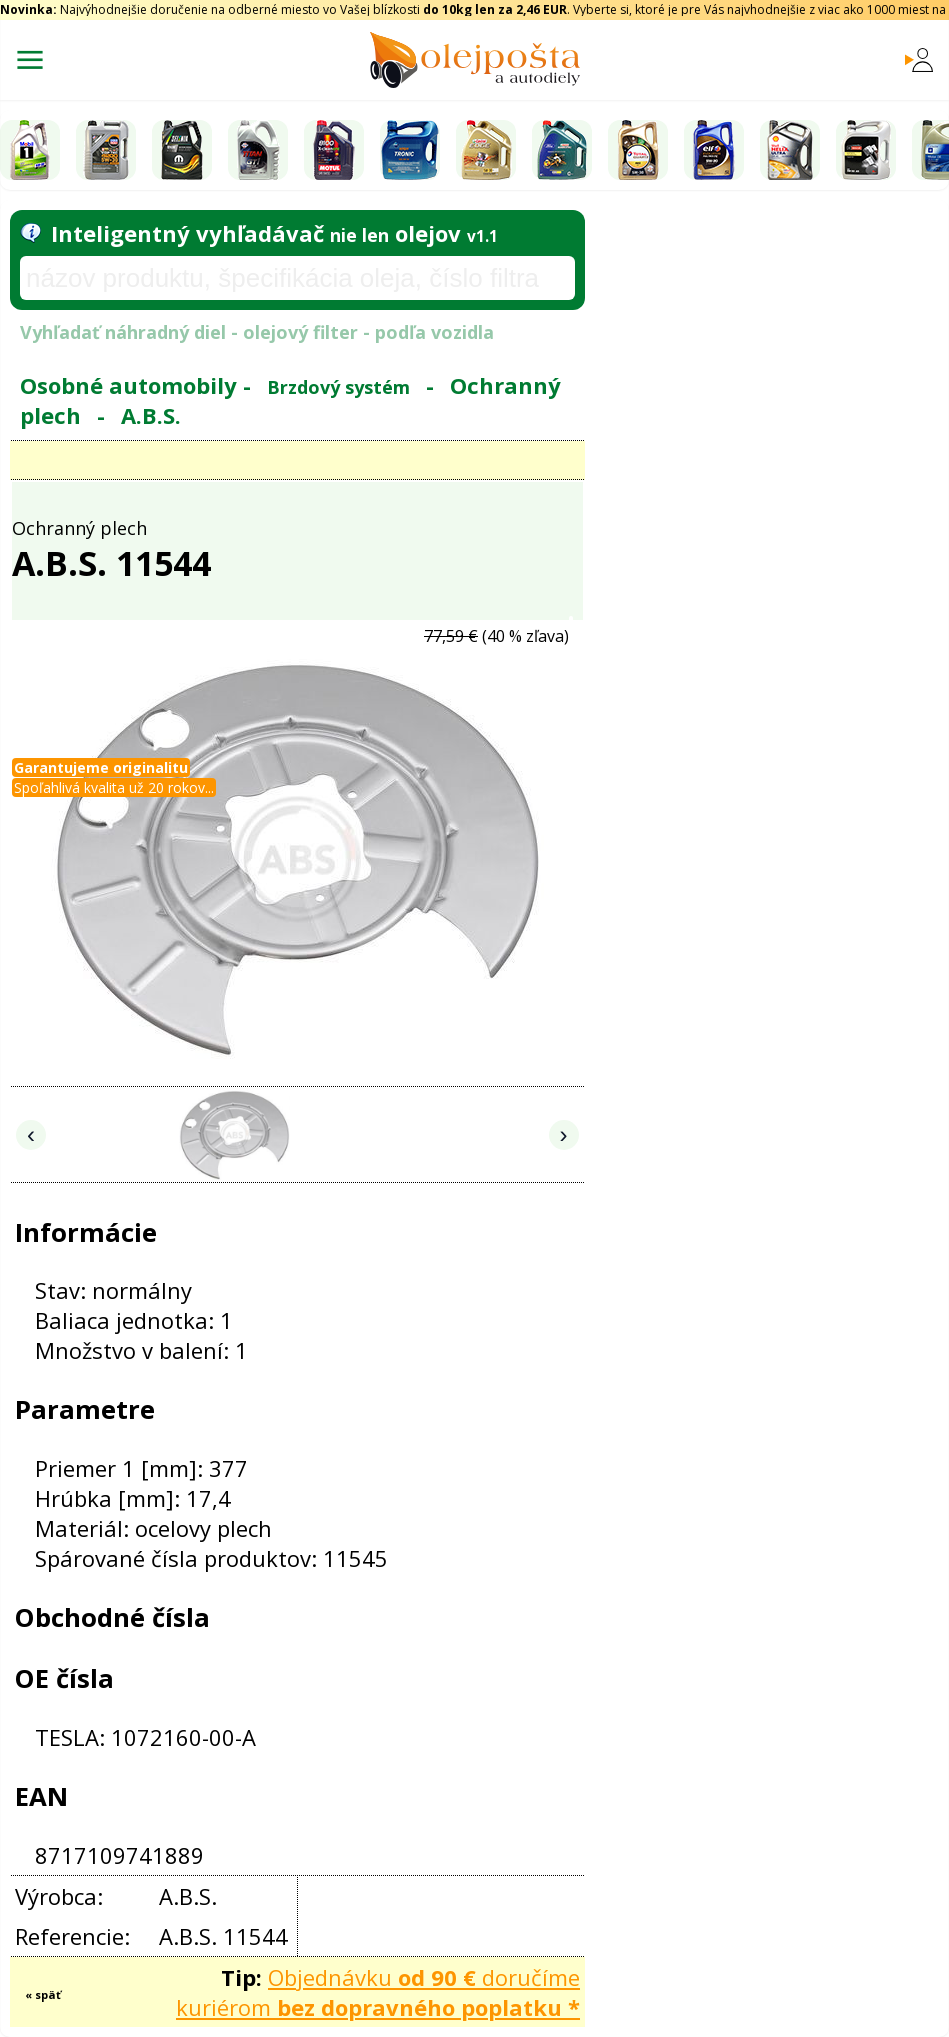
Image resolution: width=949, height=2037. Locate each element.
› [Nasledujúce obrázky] (564, 1134)
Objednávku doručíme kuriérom (378, 1992)
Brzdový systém (338, 387)
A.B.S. (151, 415)
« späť (43, 1994)
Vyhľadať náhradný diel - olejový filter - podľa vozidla (257, 332)
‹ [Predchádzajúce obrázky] (31, 1134)
